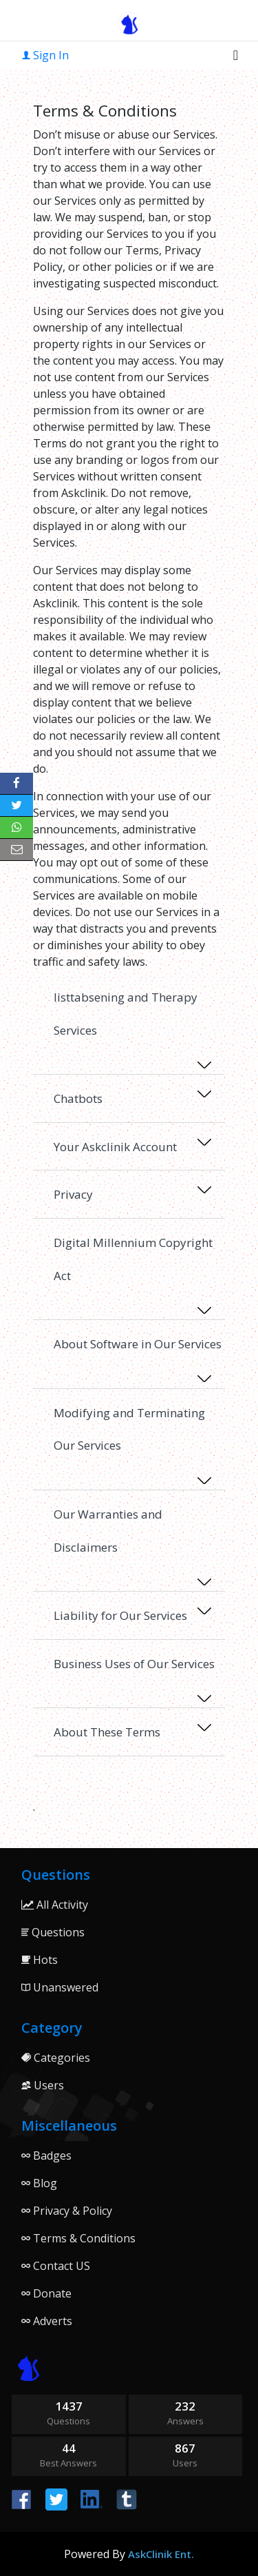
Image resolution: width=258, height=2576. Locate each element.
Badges (46, 2155)
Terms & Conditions (78, 2238)
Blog (39, 2183)
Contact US (55, 2265)
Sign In (45, 55)
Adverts (46, 2321)
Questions (53, 1932)
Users (42, 2085)
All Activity (54, 1904)
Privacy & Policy (66, 2210)
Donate (46, 2293)
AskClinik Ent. (161, 2554)
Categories (55, 2057)
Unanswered (59, 1987)
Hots (39, 1959)
